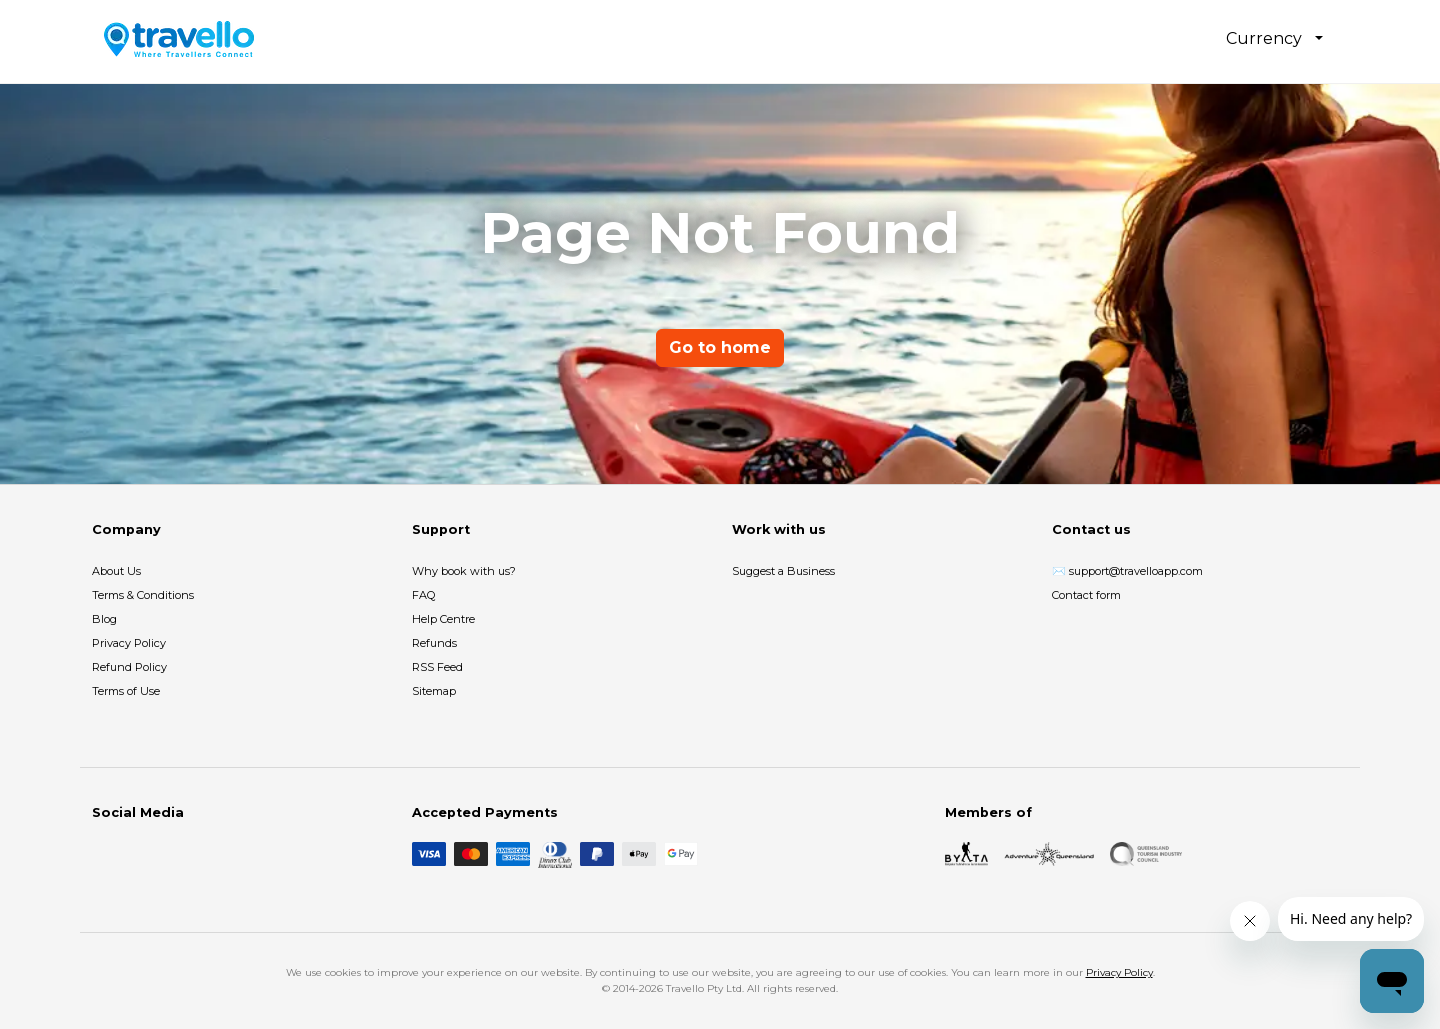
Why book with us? (464, 571)
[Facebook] (104, 854)
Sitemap (434, 691)
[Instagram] (136, 854)
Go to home (720, 347)
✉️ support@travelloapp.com (1127, 571)
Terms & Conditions (143, 595)
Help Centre (443, 619)
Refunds (434, 643)
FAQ (423, 595)
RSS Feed (437, 667)
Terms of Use (126, 691)
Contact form (1086, 595)
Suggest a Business (783, 571)
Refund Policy (129, 667)
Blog (104, 619)
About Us (116, 571)
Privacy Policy (129, 643)
